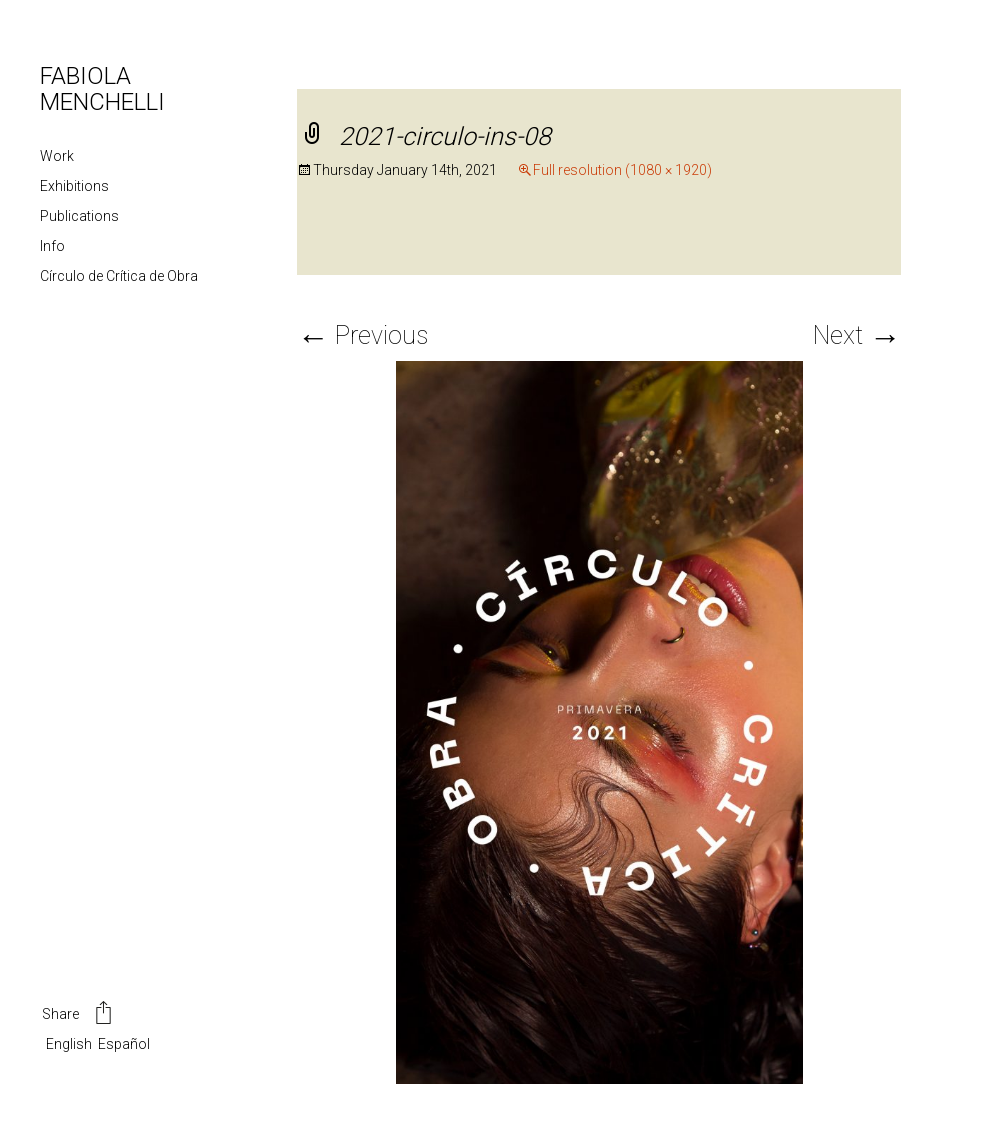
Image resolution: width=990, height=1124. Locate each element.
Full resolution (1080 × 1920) (622, 170)
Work (57, 156)
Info (52, 246)
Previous (362, 335)
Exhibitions (74, 186)
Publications (79, 216)
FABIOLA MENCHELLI (102, 89)
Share (78, 1015)
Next (857, 335)
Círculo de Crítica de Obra (119, 276)
